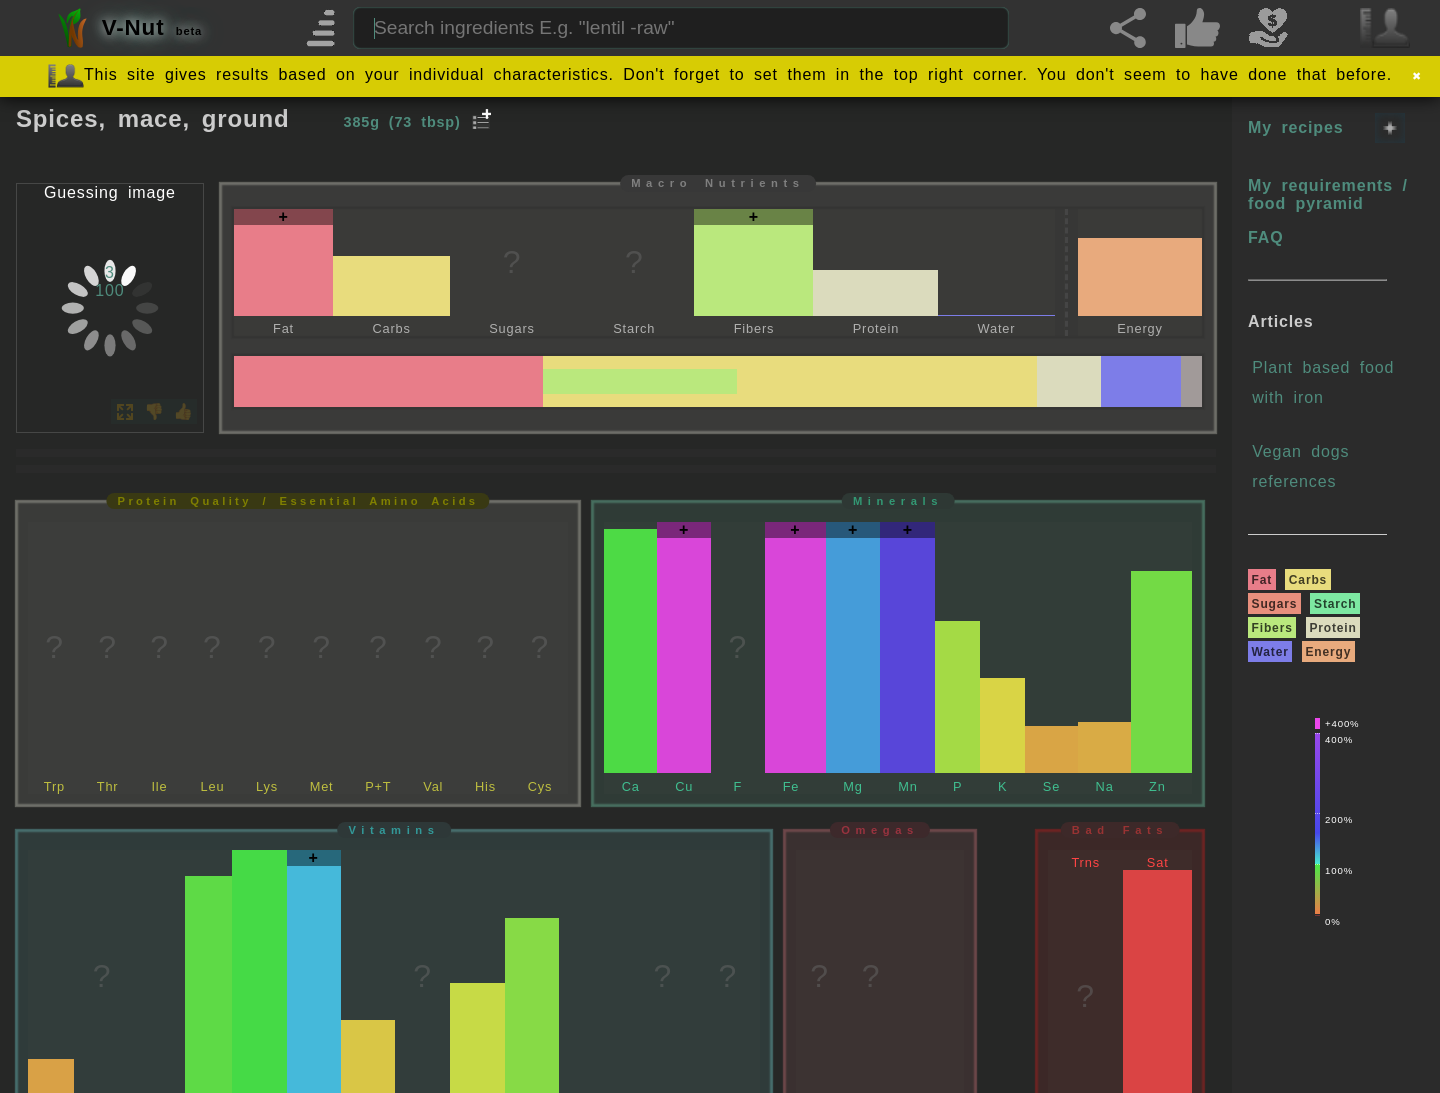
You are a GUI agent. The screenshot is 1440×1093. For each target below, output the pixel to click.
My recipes (1295, 127)
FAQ (1265, 237)
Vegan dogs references (1300, 466)
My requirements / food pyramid (1328, 194)
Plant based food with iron (1323, 382)
